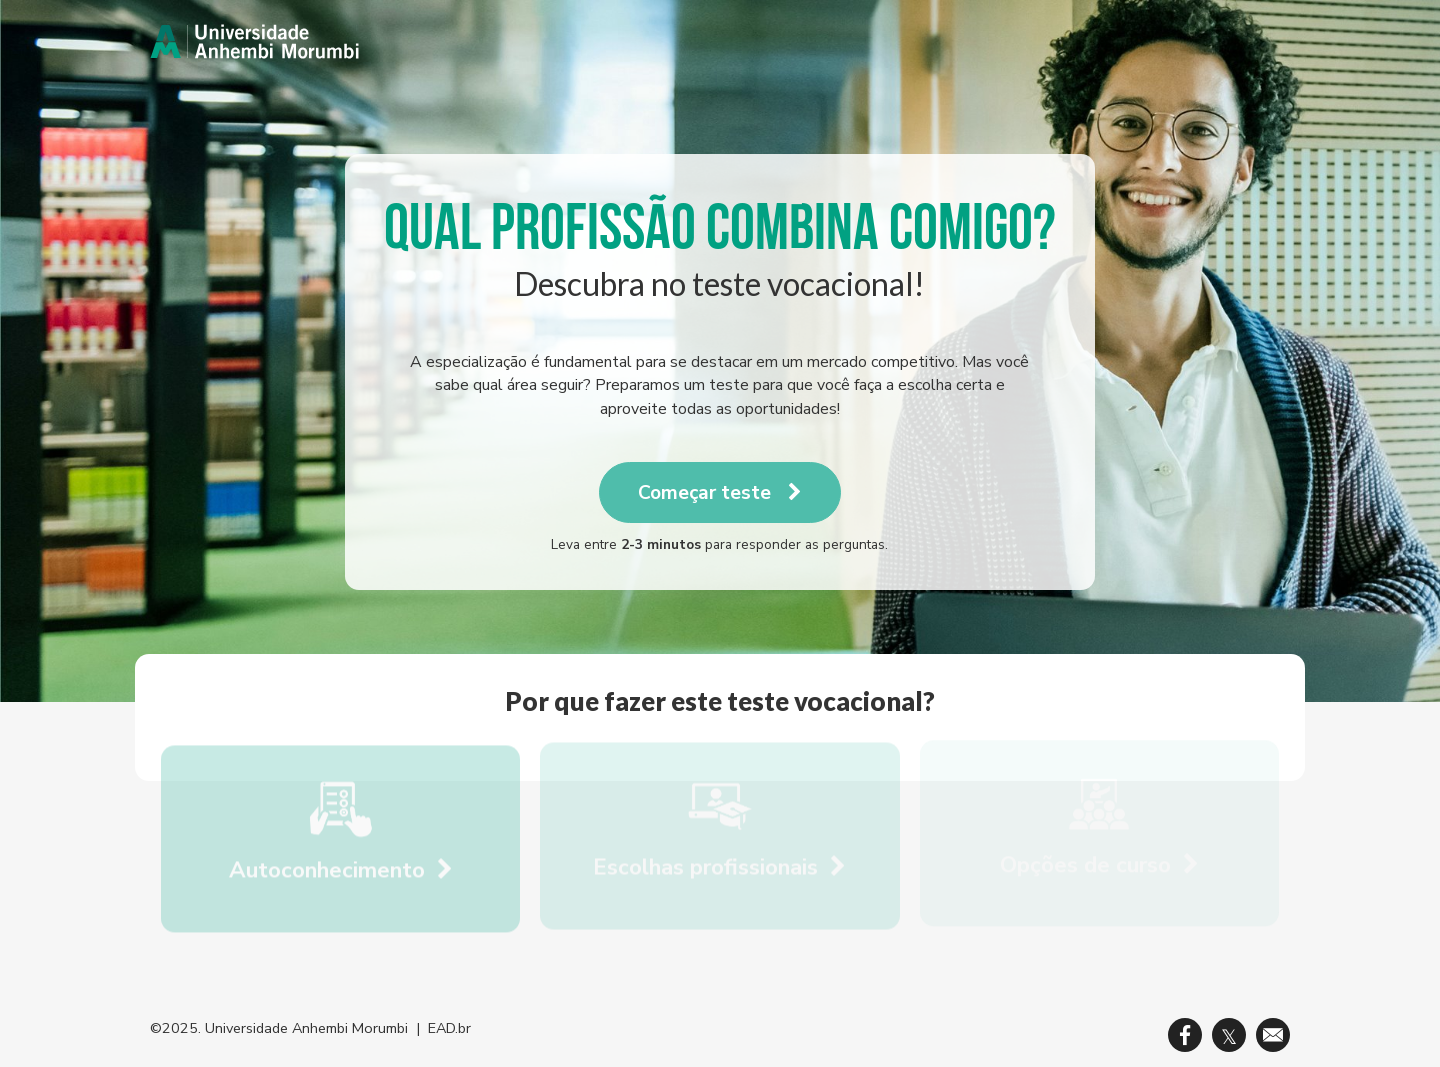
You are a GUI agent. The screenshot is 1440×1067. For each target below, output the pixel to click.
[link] (254, 41)
